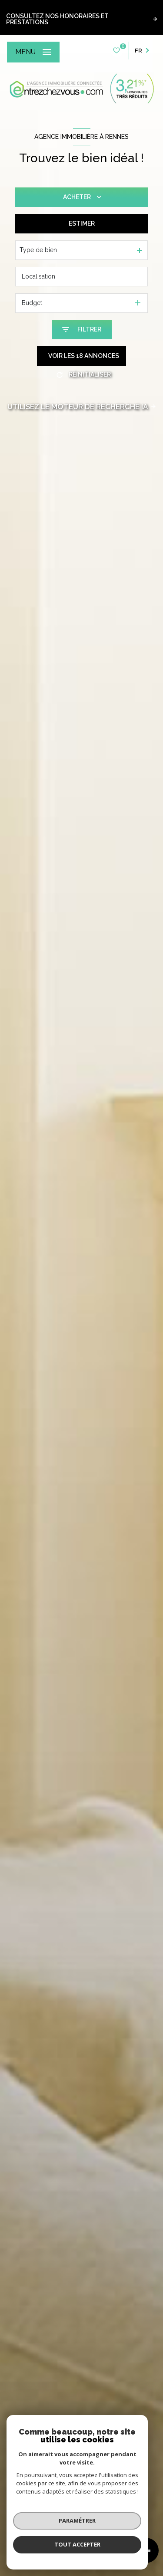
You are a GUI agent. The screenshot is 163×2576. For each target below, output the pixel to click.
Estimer (82, 223)
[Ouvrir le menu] (33, 52)
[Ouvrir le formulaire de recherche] (82, 329)
